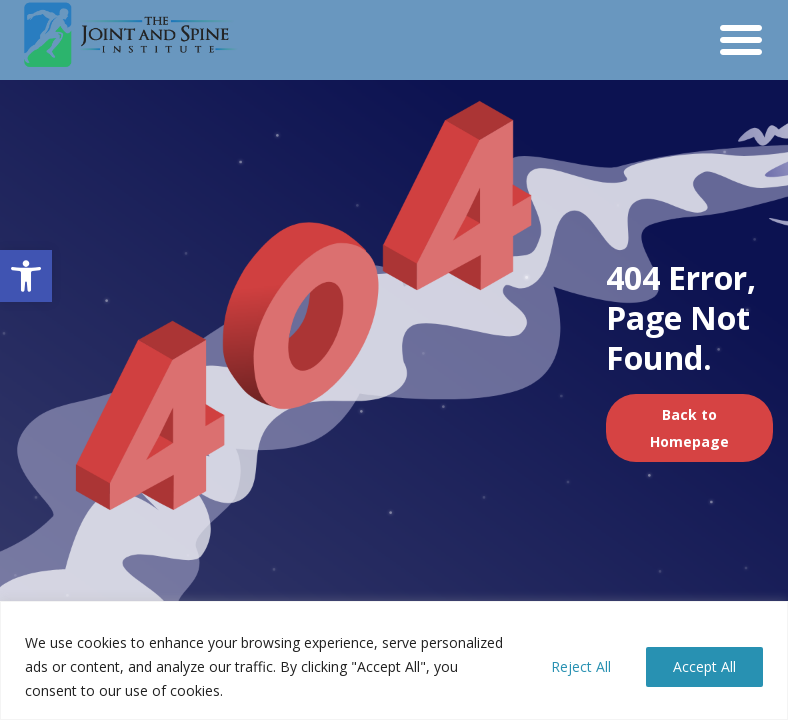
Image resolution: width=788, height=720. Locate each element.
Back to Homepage (689, 428)
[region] (394, 660)
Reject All (581, 666)
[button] (26, 276)
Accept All (704, 666)
